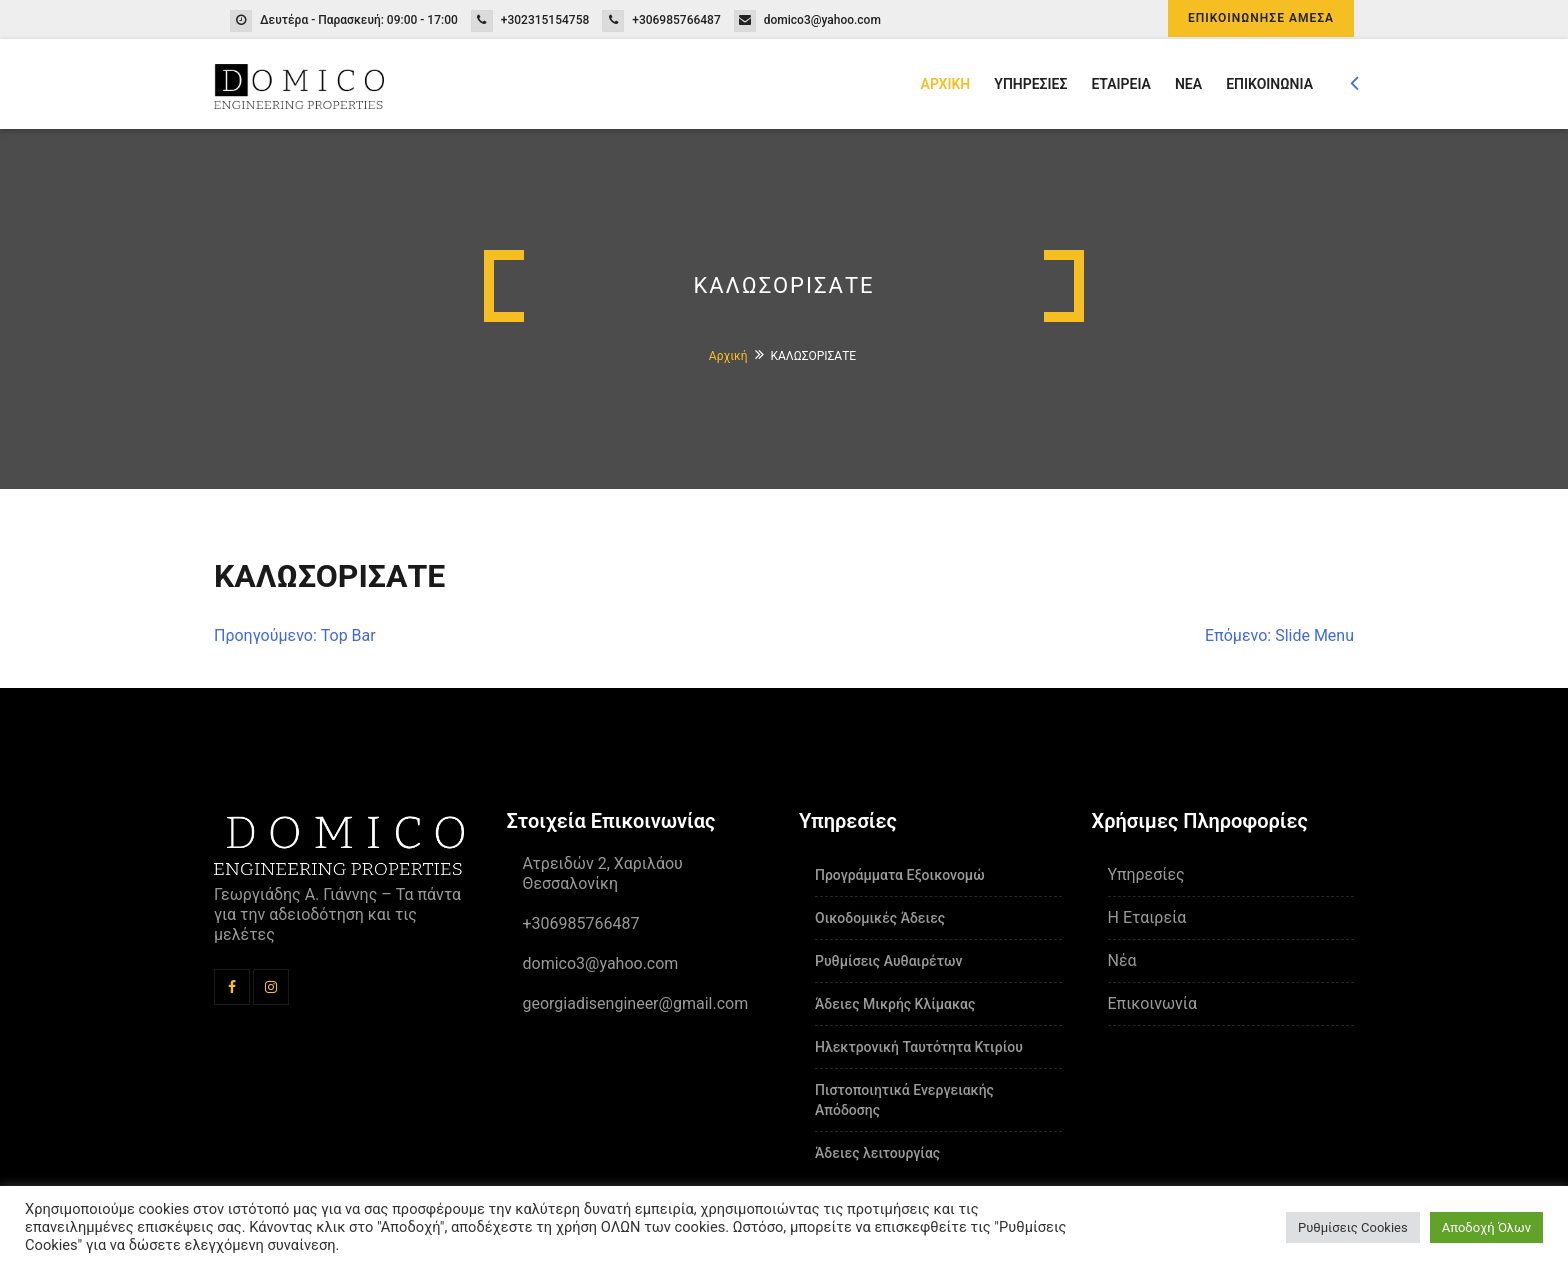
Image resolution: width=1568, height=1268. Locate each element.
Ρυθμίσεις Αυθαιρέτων (888, 961)
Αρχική (728, 356)
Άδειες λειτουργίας (877, 1153)
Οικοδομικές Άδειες (880, 918)
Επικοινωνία (1153, 1003)
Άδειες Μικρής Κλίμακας (895, 1004)
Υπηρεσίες (1146, 874)
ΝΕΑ (1188, 84)
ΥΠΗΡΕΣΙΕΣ (1030, 84)
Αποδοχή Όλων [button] (1486, 1227)
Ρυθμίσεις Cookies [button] (1353, 1227)
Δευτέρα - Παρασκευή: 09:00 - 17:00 (359, 20)
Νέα (1122, 960)
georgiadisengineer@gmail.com (636, 1003)
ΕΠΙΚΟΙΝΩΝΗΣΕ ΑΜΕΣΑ (1261, 18)
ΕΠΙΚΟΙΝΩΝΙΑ (1269, 84)
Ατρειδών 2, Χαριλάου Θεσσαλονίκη (603, 873)
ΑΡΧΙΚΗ (946, 84)
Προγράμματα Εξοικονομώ (900, 875)
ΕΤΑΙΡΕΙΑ (1121, 84)
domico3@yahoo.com (822, 20)
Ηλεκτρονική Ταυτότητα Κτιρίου (919, 1047)
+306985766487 (676, 20)
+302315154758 (545, 20)
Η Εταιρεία (1147, 917)
